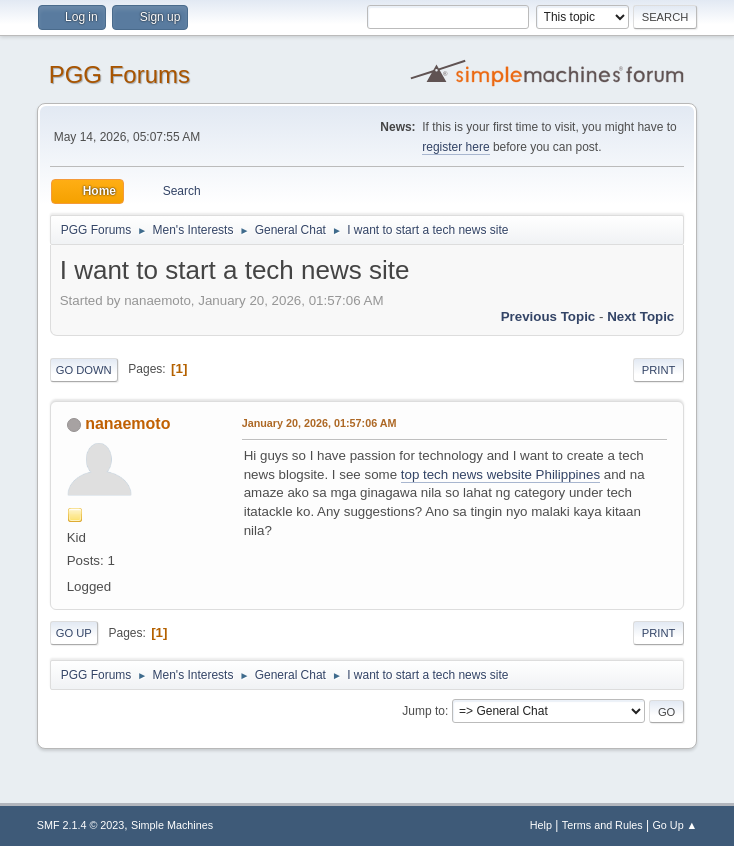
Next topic (640, 316)
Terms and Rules (602, 825)
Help (541, 825)
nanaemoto (127, 423)
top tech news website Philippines (500, 474)
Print (659, 370)
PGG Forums (119, 74)
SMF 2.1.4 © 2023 (81, 825)
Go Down (84, 370)
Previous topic (548, 316)
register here (455, 147)
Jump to (423, 711)
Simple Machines (172, 825)
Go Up (74, 633)
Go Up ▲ (674, 825)
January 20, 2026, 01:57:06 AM (319, 423)
